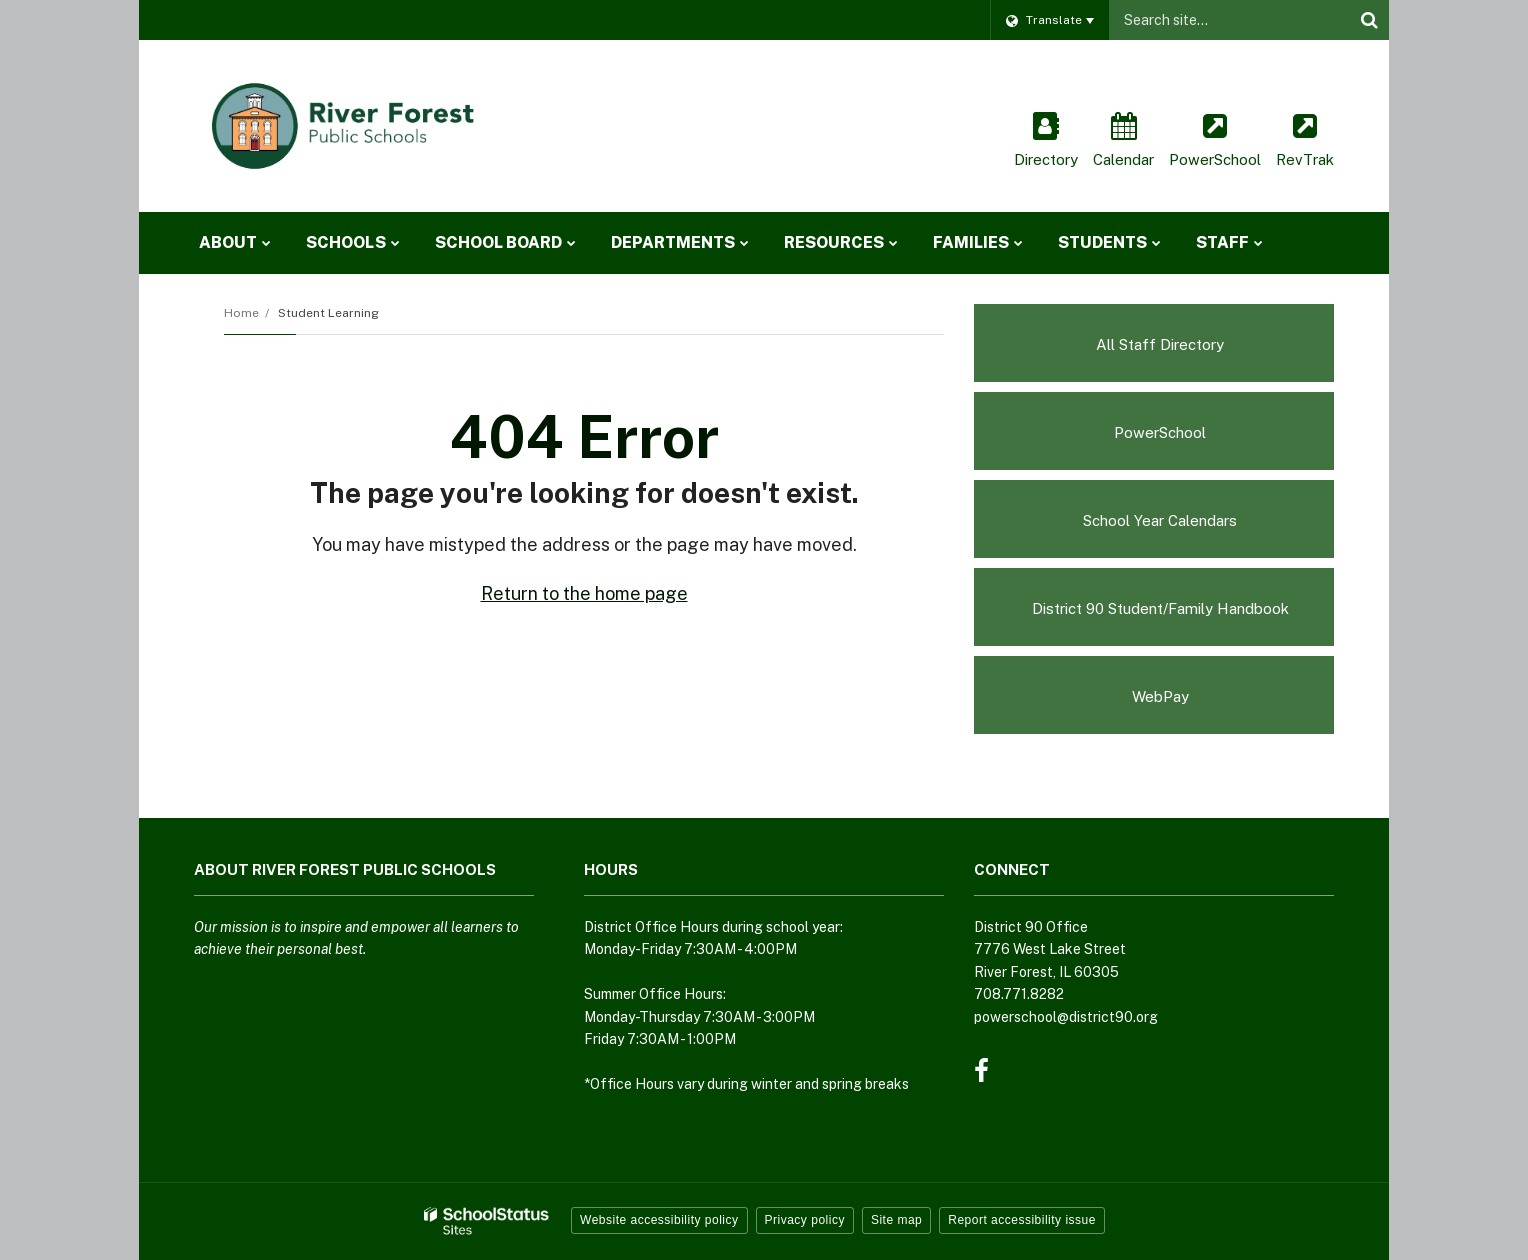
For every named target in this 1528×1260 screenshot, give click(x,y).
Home (241, 313)
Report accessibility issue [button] (1022, 1220)
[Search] (1369, 20)
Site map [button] (896, 1220)
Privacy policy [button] (805, 1220)
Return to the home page (584, 593)
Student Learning (328, 313)
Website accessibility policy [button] (659, 1220)
